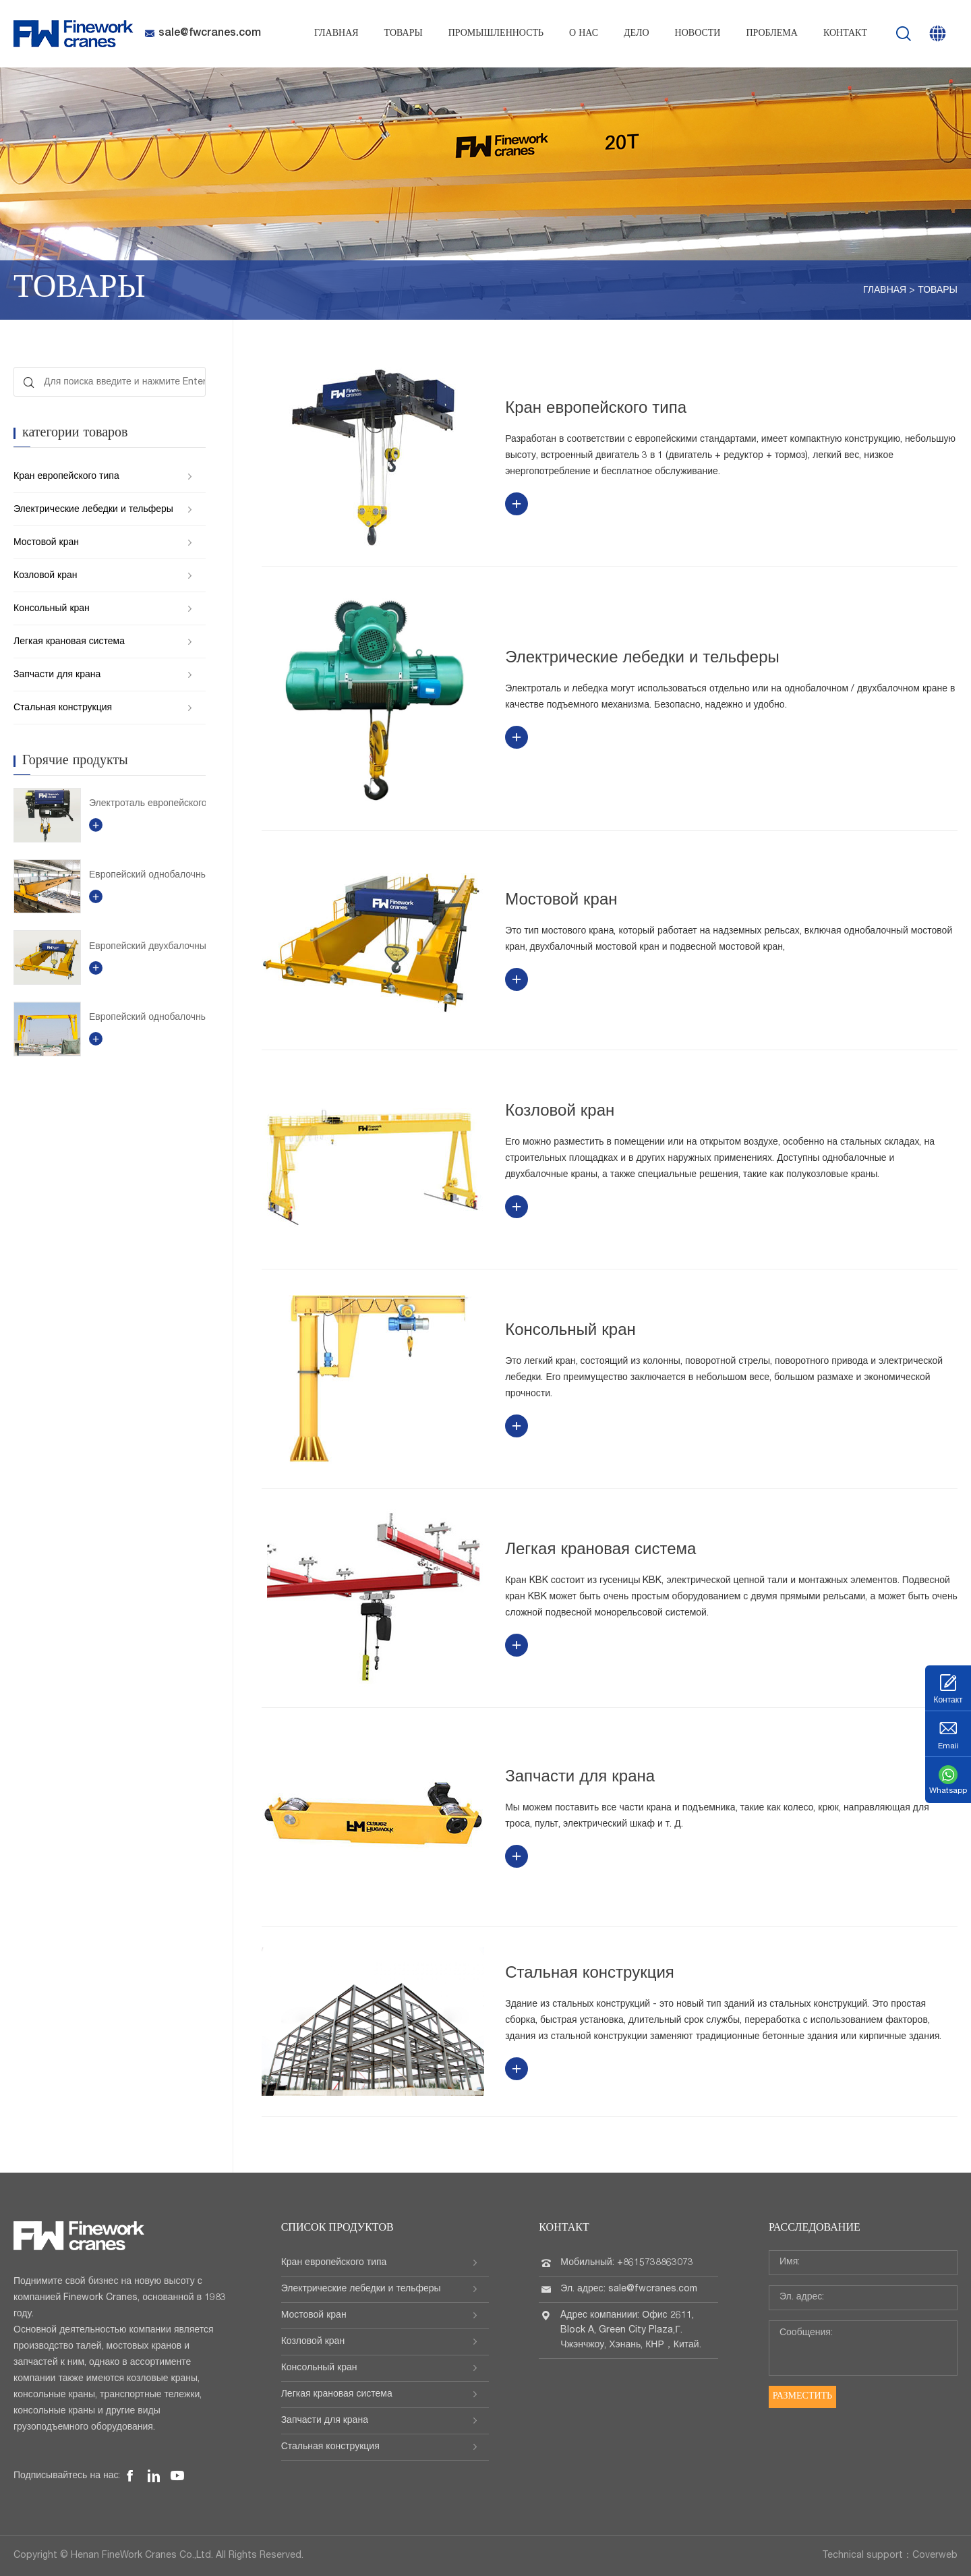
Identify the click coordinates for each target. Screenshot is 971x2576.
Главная (336, 33)
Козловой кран (45, 576)
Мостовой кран (46, 543)
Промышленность (495, 33)
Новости (698, 33)
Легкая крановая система (69, 642)
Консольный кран (51, 609)
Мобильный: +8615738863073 (626, 2263)
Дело (636, 33)
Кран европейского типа (66, 477)
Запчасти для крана (56, 675)
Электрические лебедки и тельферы (93, 510)
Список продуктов (337, 2228)
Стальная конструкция (62, 708)
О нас (583, 33)
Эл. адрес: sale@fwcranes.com (628, 2289)
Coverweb (935, 2555)
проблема (771, 33)
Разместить (802, 2396)
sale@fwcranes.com (202, 33)
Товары (403, 33)
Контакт (845, 33)
